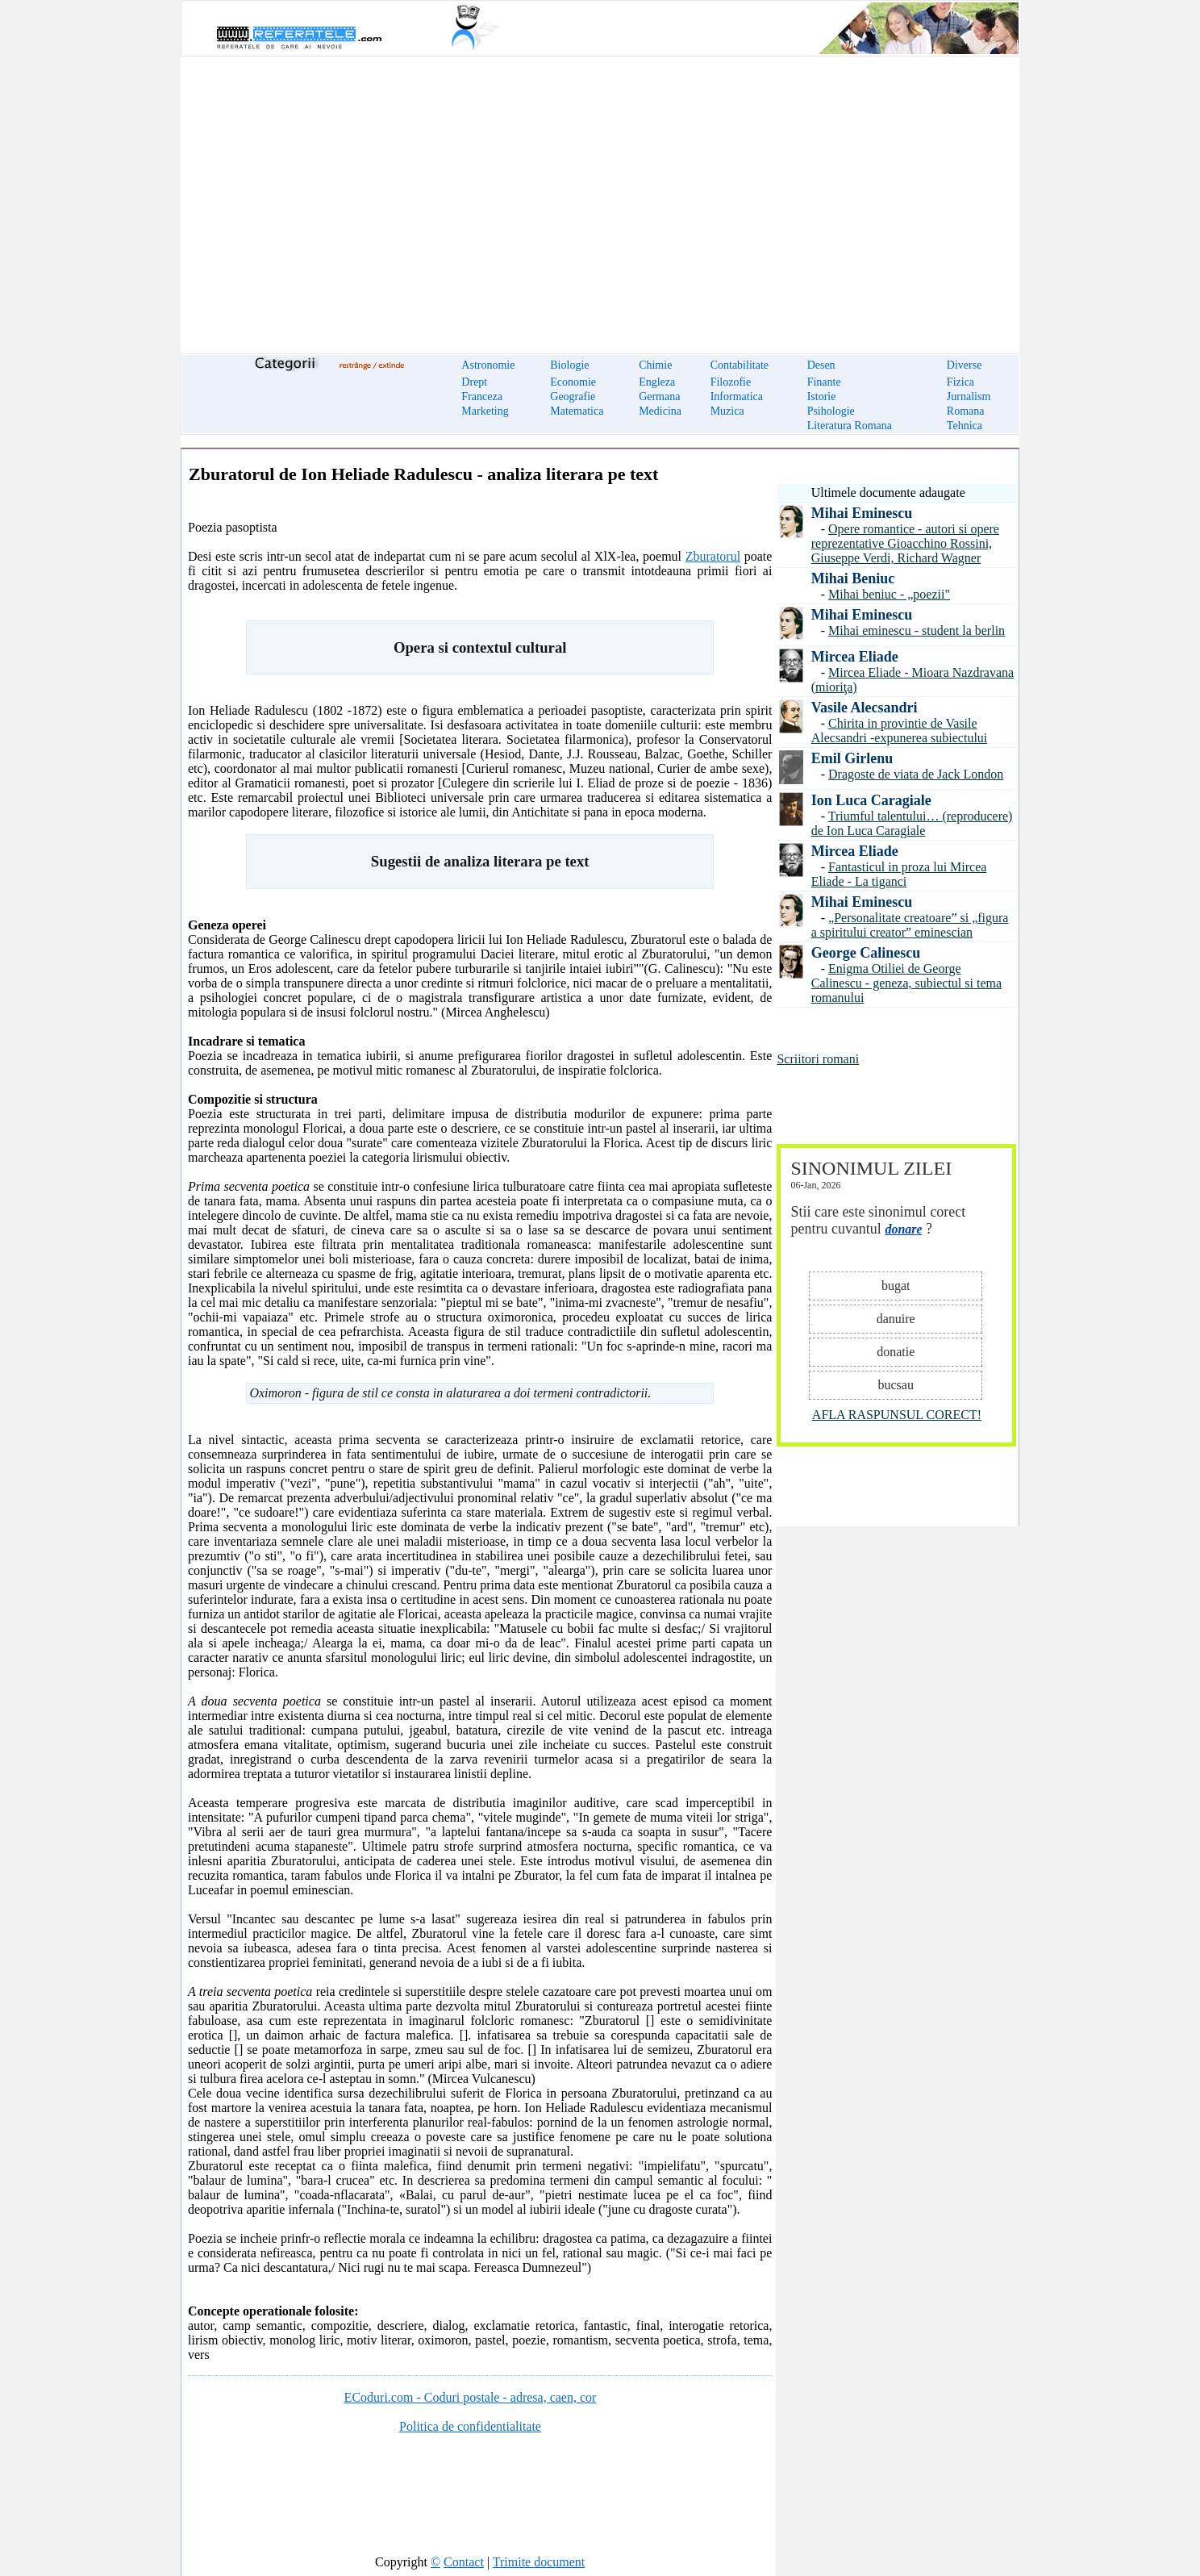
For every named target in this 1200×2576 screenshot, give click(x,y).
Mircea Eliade (854, 657)
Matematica (576, 411)
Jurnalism (968, 396)
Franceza (481, 396)
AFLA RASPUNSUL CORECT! (896, 1415)
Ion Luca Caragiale (871, 800)
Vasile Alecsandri (864, 707)
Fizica (960, 382)
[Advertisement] (600, 195)
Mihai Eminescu (862, 513)
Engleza (657, 382)
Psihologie (831, 411)
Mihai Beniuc (853, 578)
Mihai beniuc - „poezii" (889, 594)
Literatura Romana (849, 426)
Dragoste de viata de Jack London (915, 774)
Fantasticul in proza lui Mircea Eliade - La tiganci (899, 874)
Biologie (569, 365)
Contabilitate (739, 365)
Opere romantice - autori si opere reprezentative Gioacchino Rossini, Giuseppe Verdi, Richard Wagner (905, 543)
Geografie (572, 396)
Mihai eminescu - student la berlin (916, 630)
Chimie (655, 365)
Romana (966, 411)
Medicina (660, 411)
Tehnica (964, 426)
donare (903, 1229)
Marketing (484, 411)
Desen (821, 365)
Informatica (736, 396)
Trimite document (539, 2562)
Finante (824, 382)
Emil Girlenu (852, 758)
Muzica (727, 411)
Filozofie (731, 382)
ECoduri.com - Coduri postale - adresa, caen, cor (470, 2397)
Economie (573, 382)
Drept (474, 382)
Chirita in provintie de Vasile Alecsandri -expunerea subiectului (899, 730)
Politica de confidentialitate (470, 2426)
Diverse (964, 365)
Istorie (821, 396)
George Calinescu (865, 953)
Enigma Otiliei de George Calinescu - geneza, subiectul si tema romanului (906, 983)
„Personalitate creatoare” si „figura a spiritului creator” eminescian (910, 925)
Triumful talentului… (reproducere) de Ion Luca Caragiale (912, 823)
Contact (464, 2562)
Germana (659, 396)
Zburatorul (712, 556)
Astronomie (488, 365)
